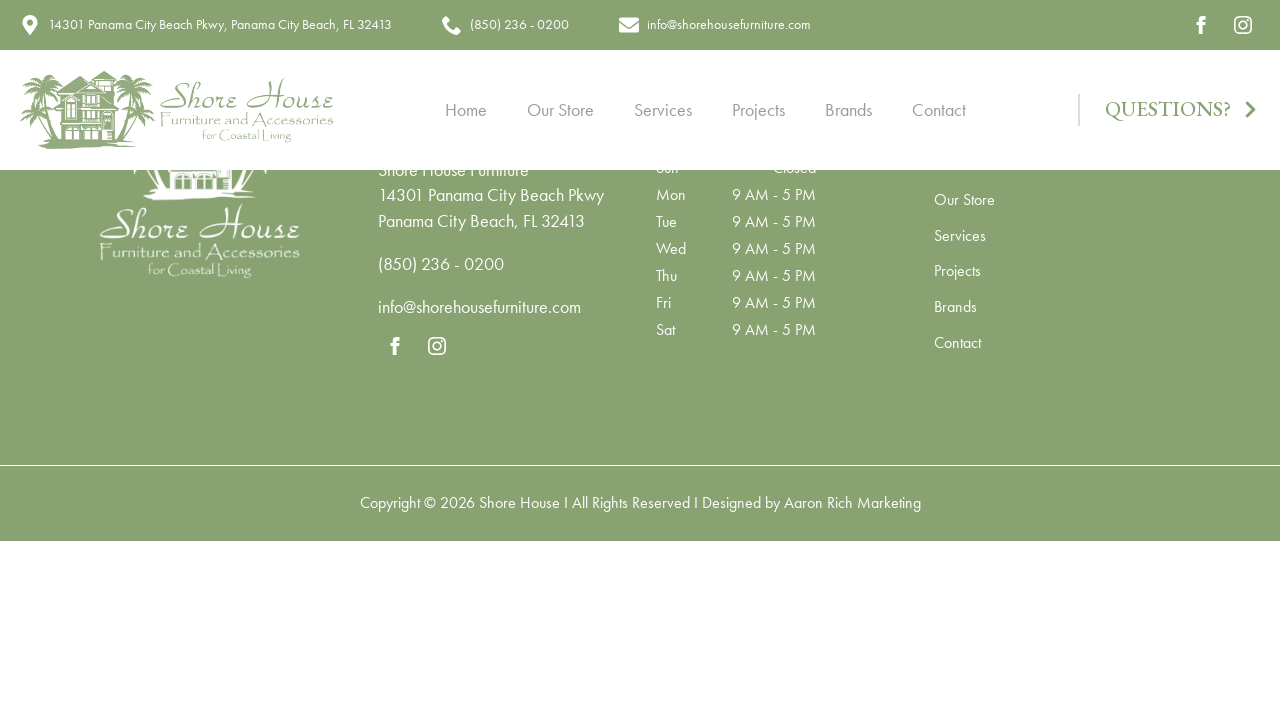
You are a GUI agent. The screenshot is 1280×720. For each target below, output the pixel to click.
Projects (758, 109)
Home (466, 109)
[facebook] (1201, 25)
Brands (848, 109)
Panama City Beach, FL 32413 (481, 220)
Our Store (560, 109)
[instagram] (1243, 25)
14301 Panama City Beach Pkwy (491, 194)
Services (663, 109)
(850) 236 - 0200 (441, 263)
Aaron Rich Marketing (852, 502)
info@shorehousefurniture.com (479, 306)
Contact (939, 109)
